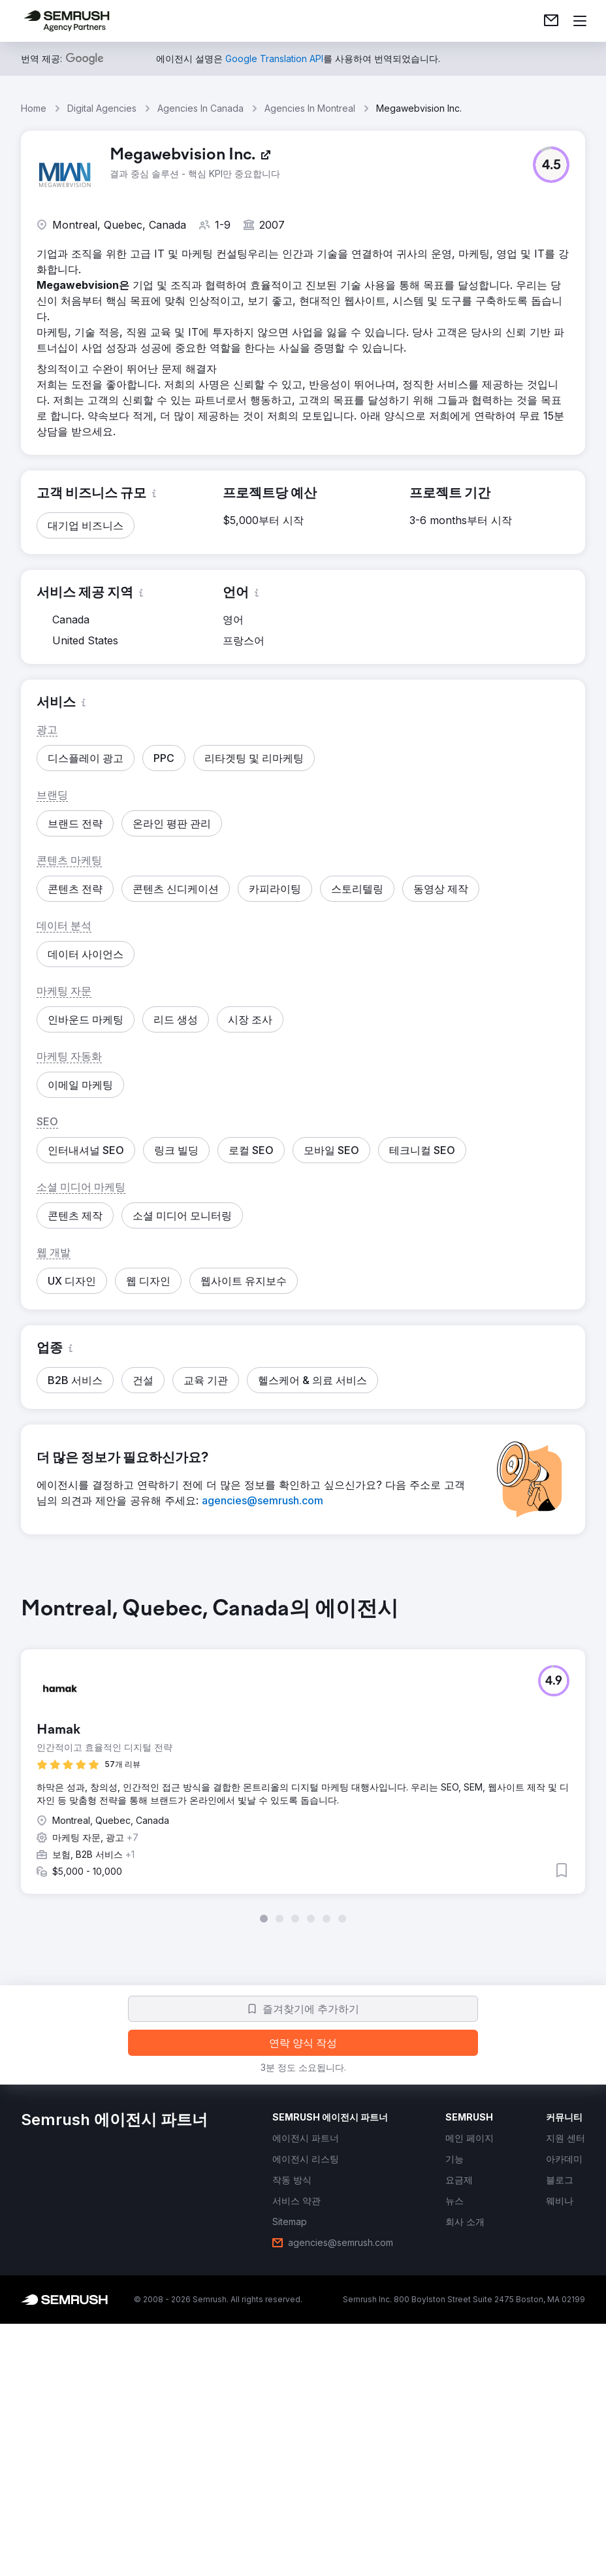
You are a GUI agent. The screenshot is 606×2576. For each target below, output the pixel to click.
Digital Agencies (101, 108)
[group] (303, 1760)
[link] (551, 20)
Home (33, 108)
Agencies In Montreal (309, 108)
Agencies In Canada (200, 108)
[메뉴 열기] (580, 21)
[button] (551, 164)
